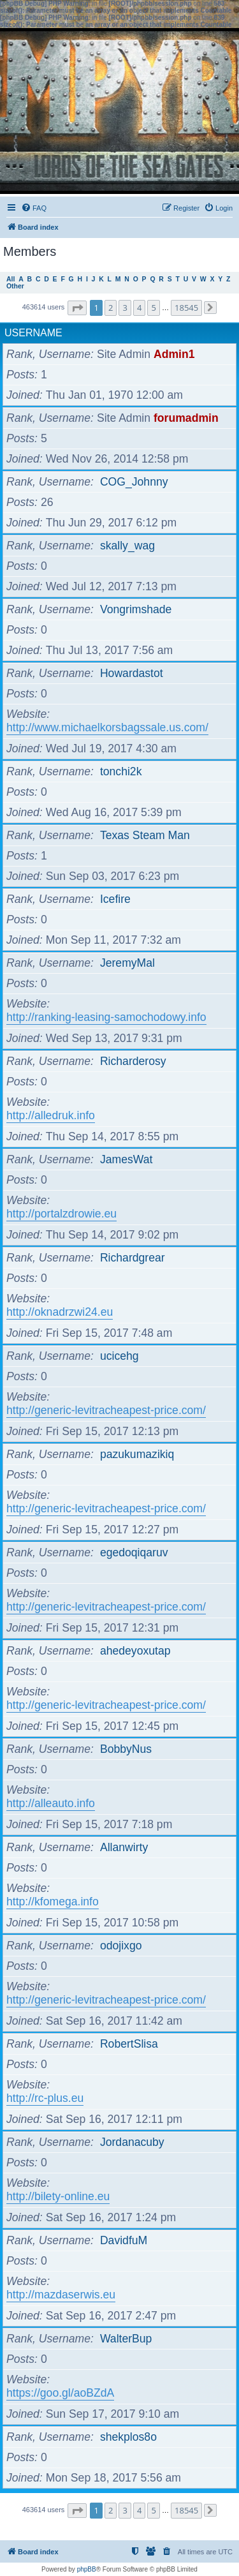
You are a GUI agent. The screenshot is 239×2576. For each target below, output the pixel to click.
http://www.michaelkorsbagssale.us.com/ (107, 727)
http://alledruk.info (50, 1115)
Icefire (115, 899)
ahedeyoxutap (135, 1650)
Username (33, 332)
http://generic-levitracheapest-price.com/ (106, 1410)
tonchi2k (121, 771)
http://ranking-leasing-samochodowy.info (106, 1017)
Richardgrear (132, 1257)
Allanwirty (124, 1847)
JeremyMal (127, 963)
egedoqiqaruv (134, 1552)
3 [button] (124, 307)
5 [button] (153, 307)
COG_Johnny (134, 481)
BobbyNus (126, 1749)
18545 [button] (186, 307)
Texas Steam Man (145, 835)
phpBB (86, 2569)
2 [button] (110, 307)
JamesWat (126, 1159)
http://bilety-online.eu (58, 2196)
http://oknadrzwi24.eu (59, 1312)
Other (15, 286)
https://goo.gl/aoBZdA (60, 2392)
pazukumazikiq (137, 1454)
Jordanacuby (132, 2142)
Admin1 (174, 354)
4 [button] (139, 307)
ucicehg (119, 1356)
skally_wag (127, 545)
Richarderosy (133, 1061)
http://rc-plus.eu (44, 2098)
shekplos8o (128, 2437)
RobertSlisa (129, 2043)
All (10, 279)
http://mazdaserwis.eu (60, 2294)
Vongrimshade (135, 609)
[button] (77, 308)
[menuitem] (34, 208)
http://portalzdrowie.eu (61, 1213)
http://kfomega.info (52, 1901)
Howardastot (131, 673)
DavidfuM (123, 2240)
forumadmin (186, 418)
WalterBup (126, 2338)
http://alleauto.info (50, 1803)
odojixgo (121, 1945)
